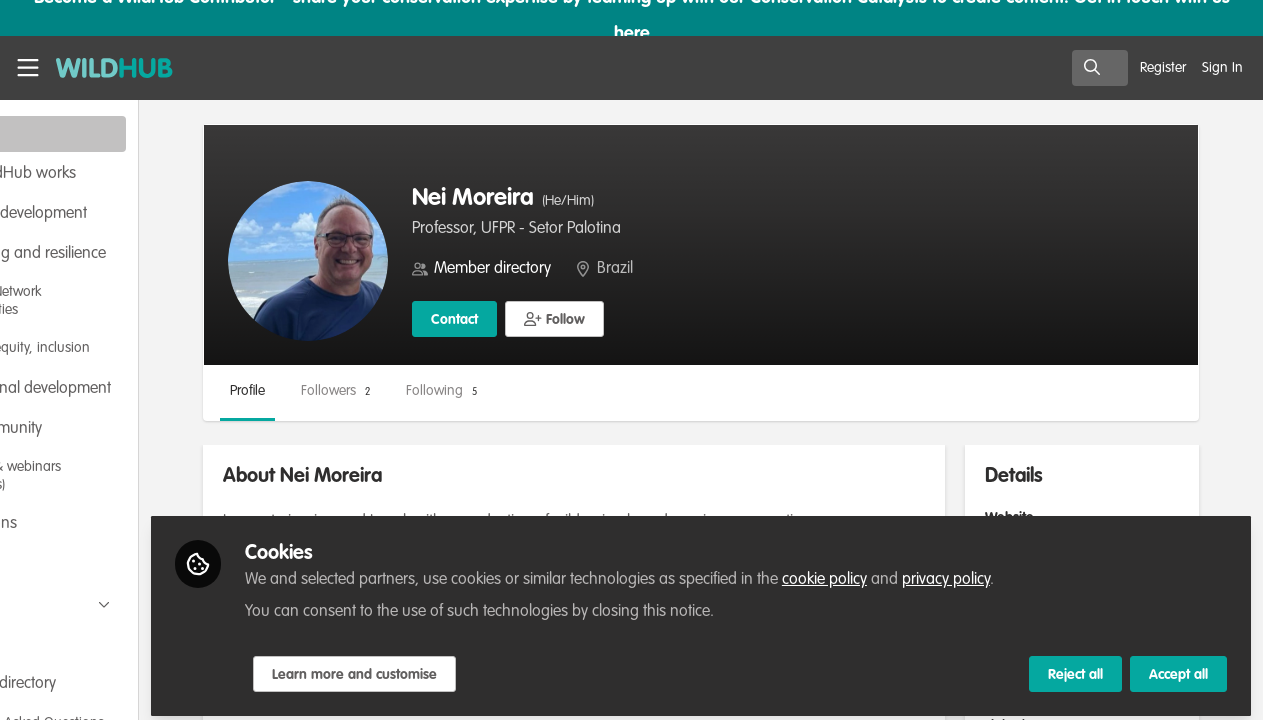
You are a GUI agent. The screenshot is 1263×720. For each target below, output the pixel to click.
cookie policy (941, 572)
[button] (671, 319)
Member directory (609, 269)
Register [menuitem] (1163, 68)
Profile (364, 391)
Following (558, 391)
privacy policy (1063, 572)
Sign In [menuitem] (1222, 68)
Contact (571, 320)
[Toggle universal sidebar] (28, 68)
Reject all (1075, 667)
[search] (1100, 68)
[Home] (106, 68)
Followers (452, 391)
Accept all (1178, 667)
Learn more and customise (471, 667)
